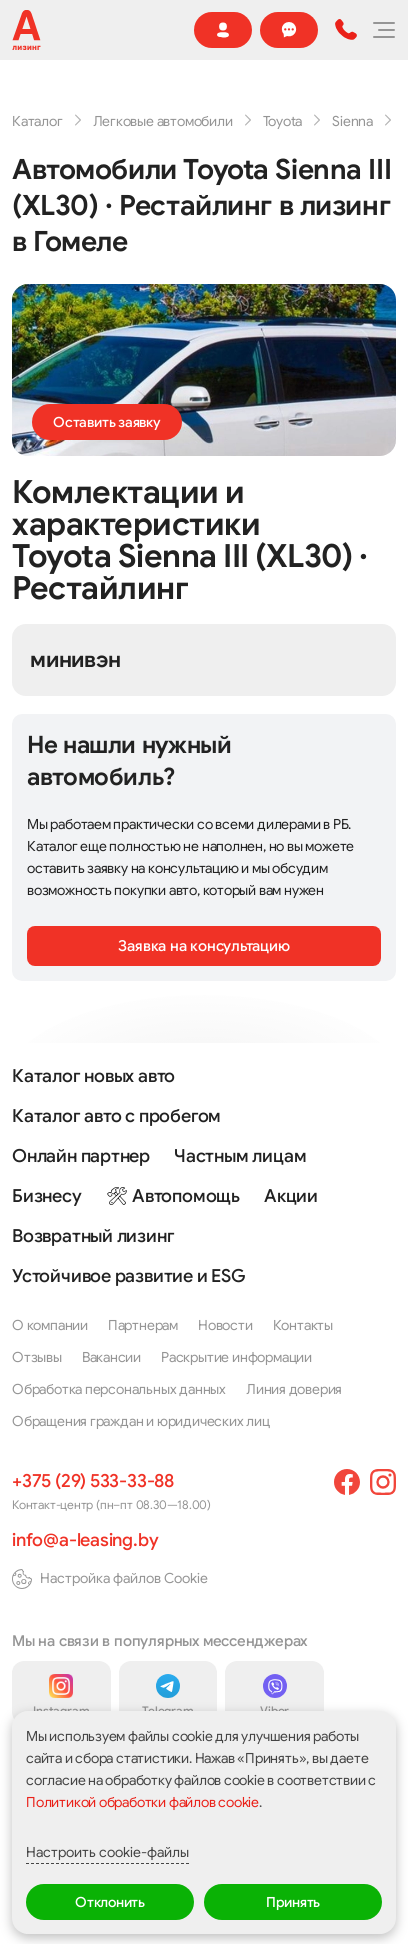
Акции (291, 1196)
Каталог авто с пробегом (116, 1116)
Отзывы (37, 1357)
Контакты (303, 1325)
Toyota (283, 121)
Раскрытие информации (236, 1357)
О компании (50, 1325)
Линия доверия (294, 1389)
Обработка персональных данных (119, 1389)
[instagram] (383, 1482)
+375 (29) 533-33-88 (93, 1481)
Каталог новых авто (93, 1076)
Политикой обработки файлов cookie (142, 1802)
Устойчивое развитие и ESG (129, 1276)
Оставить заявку (107, 422)
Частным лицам (240, 1156)
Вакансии (111, 1357)
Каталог (37, 121)
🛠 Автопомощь (173, 1196)
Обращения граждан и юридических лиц (141, 1421)
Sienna (352, 121)
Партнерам (143, 1325)
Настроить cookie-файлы (107, 1852)
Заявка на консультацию (203, 946)
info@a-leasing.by (85, 1540)
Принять (293, 1902)
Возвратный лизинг (93, 1236)
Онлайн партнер (81, 1156)
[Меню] (383, 30)
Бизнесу (47, 1196)
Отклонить (110, 1902)
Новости (225, 1325)
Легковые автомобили (163, 121)
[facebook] (347, 1482)
